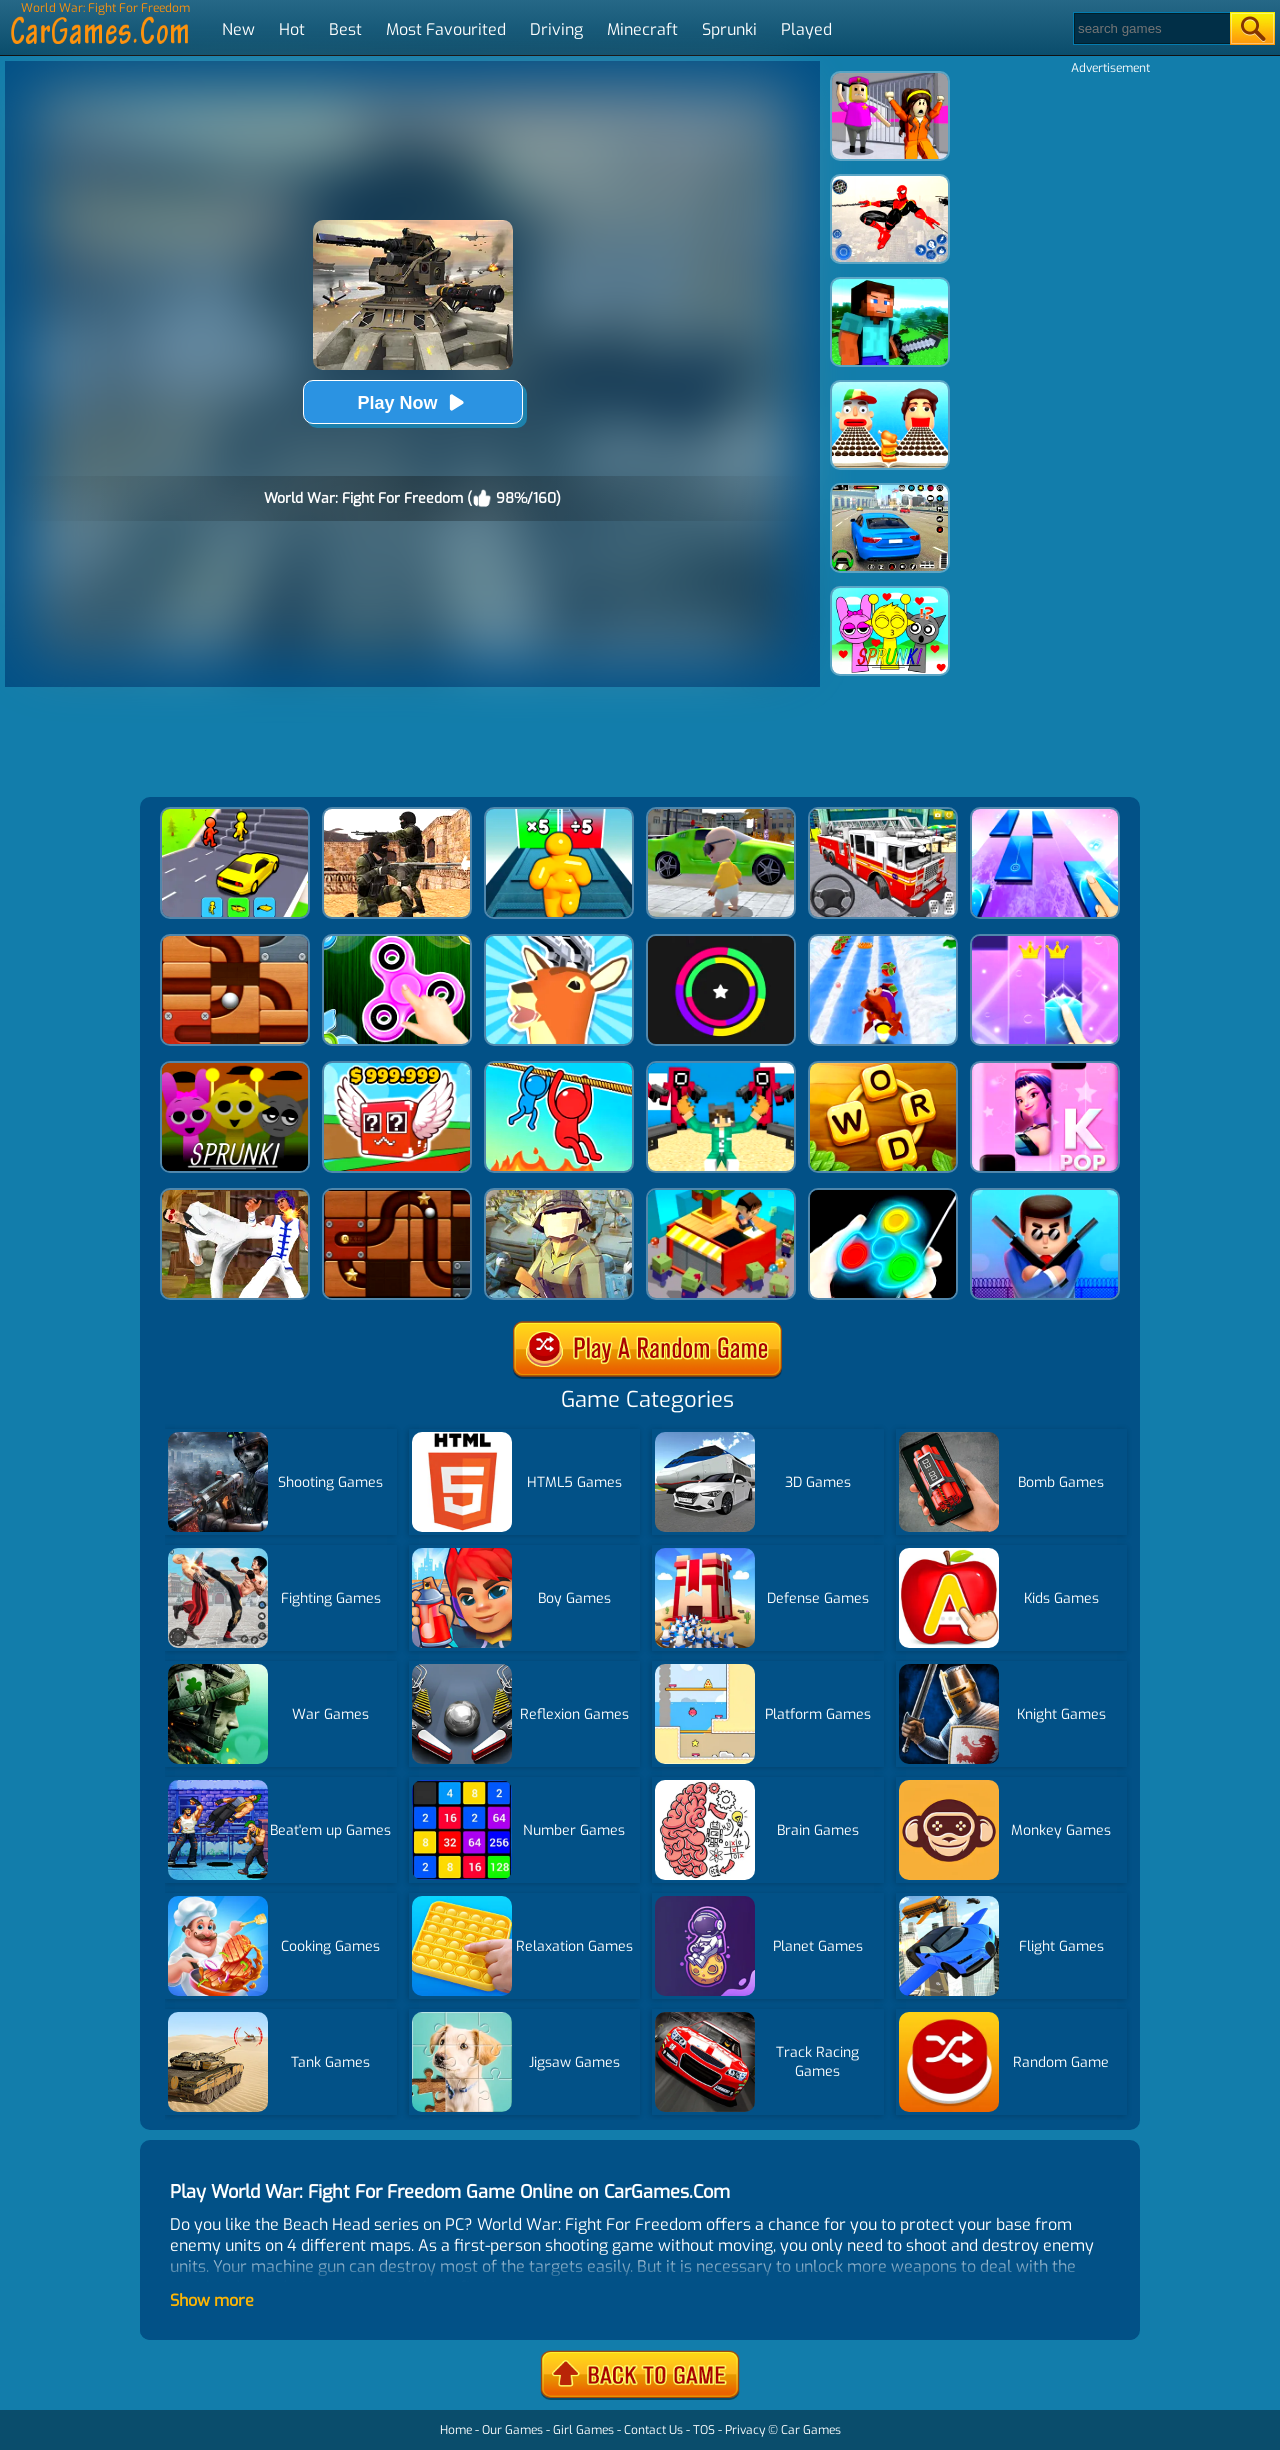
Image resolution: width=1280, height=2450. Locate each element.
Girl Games (583, 2430)
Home (456, 2430)
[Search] (1150, 28)
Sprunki (729, 29)
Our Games (512, 2430)
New (238, 29)
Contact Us (653, 2430)
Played (806, 29)
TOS (704, 2430)
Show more (212, 2300)
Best (345, 29)
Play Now (412, 402)
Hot (292, 29)
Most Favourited (446, 29)
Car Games (811, 2430)
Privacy (745, 2430)
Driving (556, 29)
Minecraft (642, 29)
